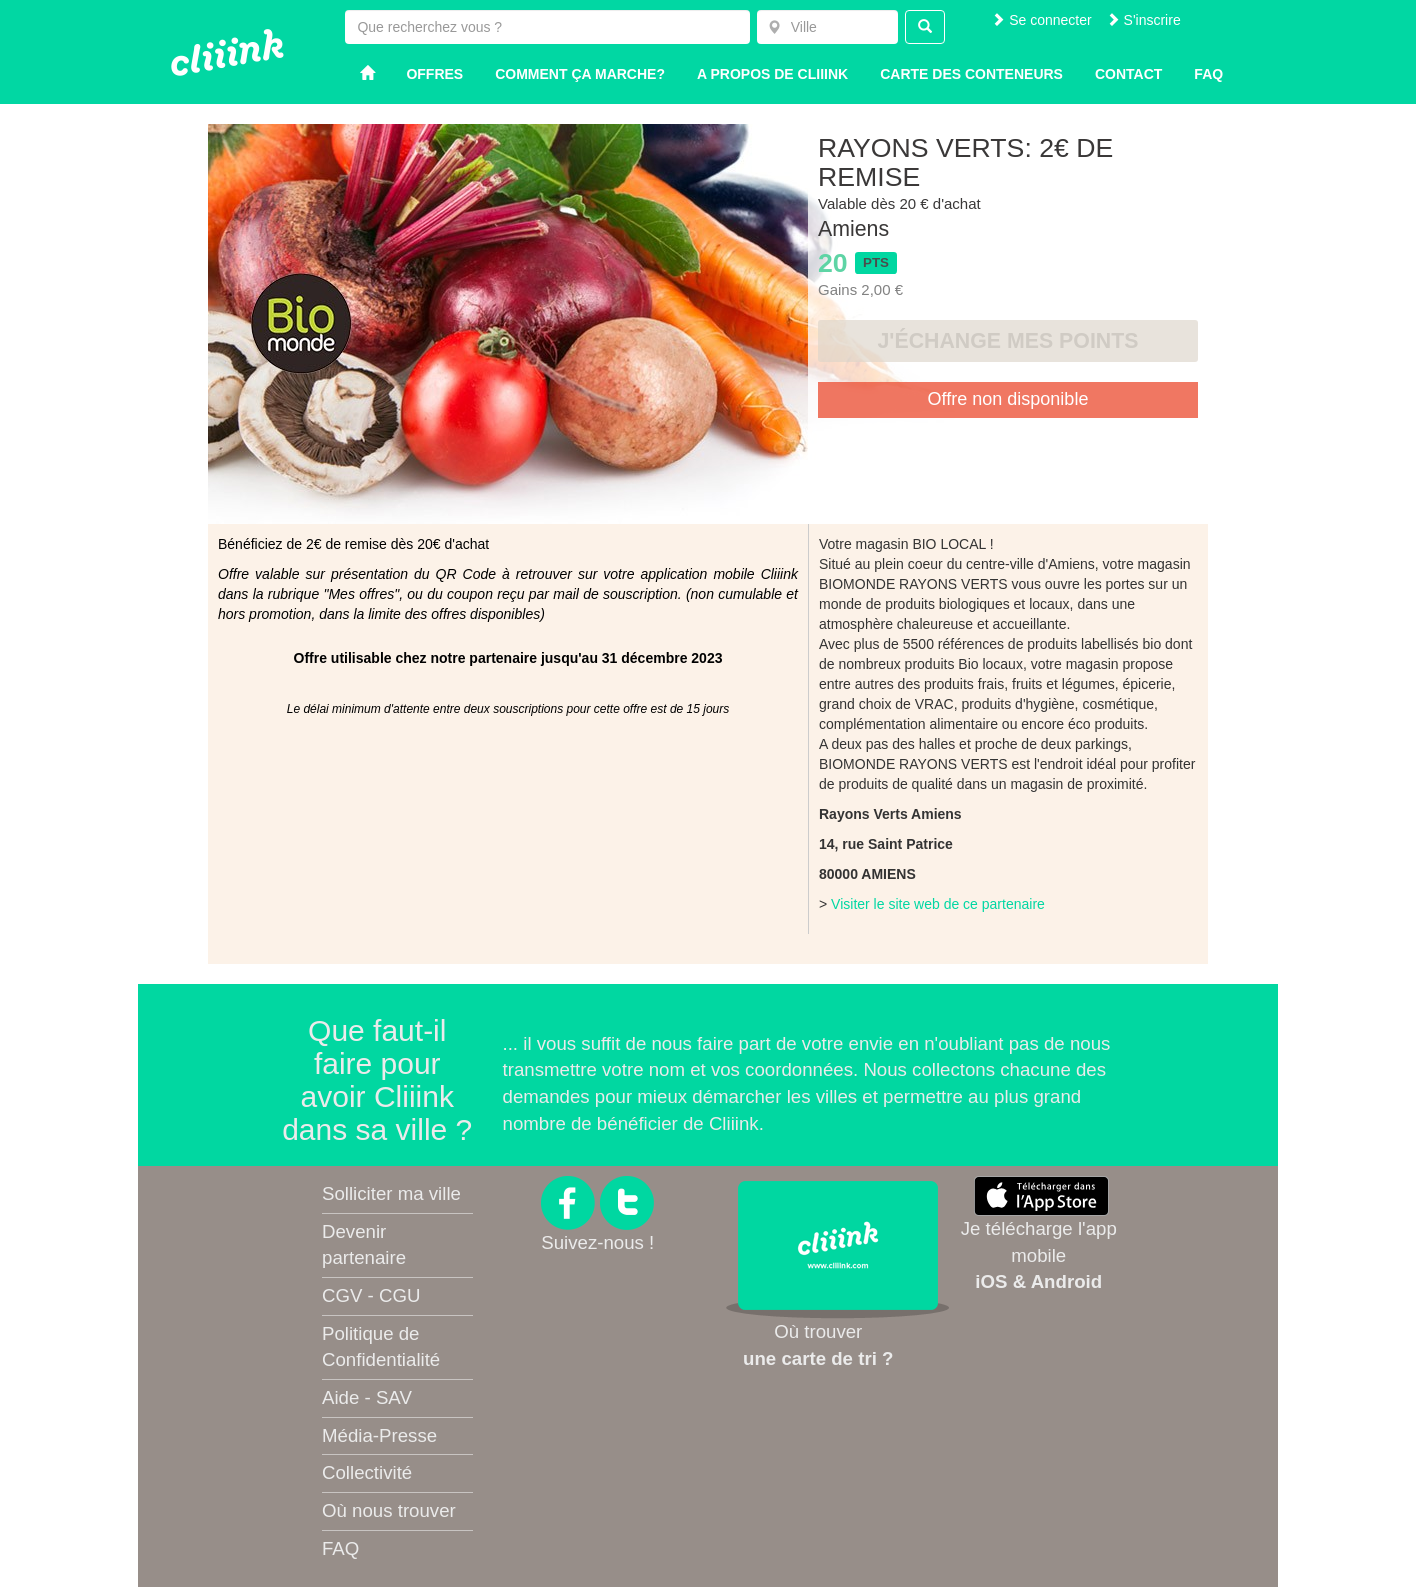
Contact (1128, 74)
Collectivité (367, 1472)
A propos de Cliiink (772, 74)
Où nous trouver (389, 1510)
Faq (1208, 74)
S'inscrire (1143, 20)
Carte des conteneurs (971, 74)
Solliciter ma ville (391, 1193)
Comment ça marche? (580, 74)
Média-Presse (379, 1435)
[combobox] (827, 27)
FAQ (340, 1548)
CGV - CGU (371, 1295)
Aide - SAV (367, 1397)
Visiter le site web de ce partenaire (938, 904)
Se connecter (1041, 20)
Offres (434, 74)
